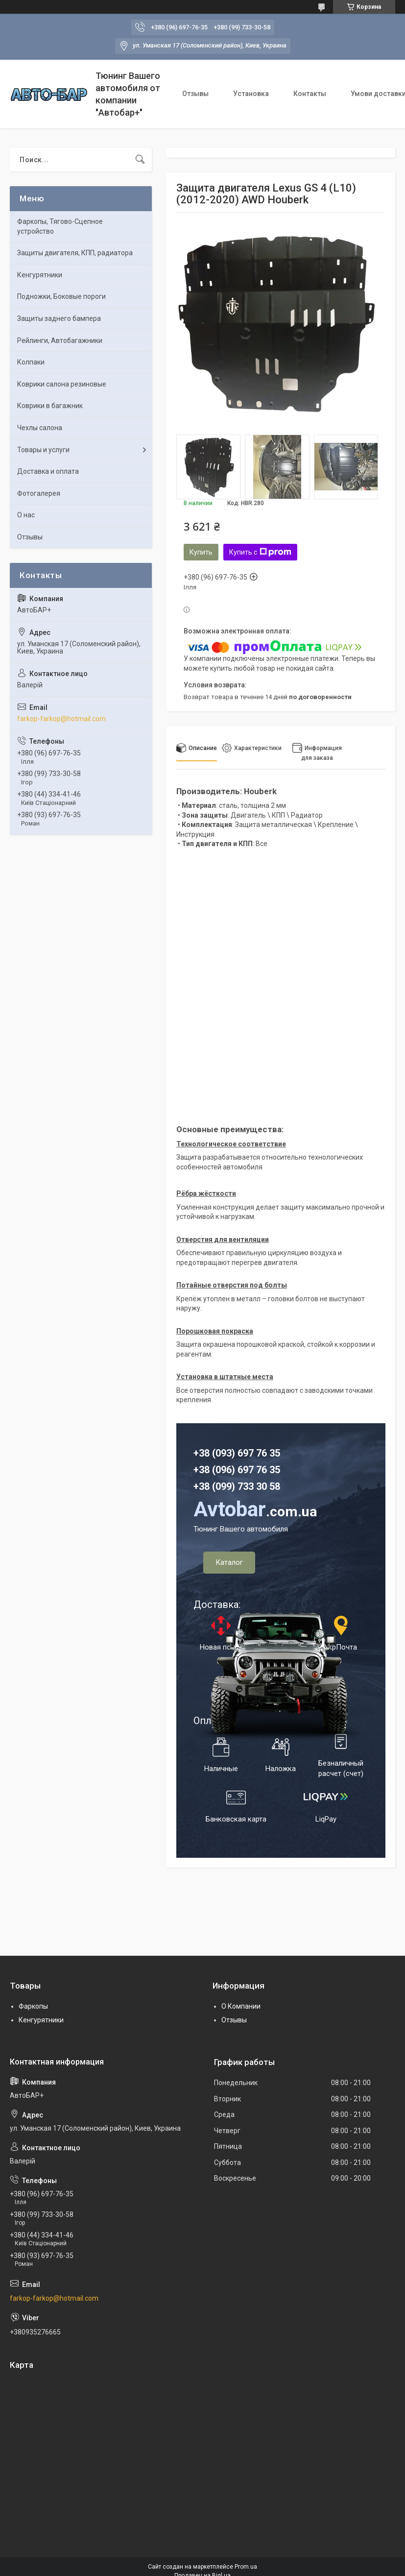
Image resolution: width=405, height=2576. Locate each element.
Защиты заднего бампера (59, 318)
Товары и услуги (43, 450)
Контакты (309, 93)
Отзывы (195, 93)
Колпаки (31, 362)
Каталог (229, 1562)
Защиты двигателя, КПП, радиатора (75, 253)
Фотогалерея (38, 493)
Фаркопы (33, 2006)
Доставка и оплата (48, 471)
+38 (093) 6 (218, 1453)
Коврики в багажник (50, 406)
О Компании (241, 2006)
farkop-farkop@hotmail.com (61, 719)
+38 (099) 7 (218, 1486)
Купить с (260, 552)
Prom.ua (246, 2566)
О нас (26, 515)
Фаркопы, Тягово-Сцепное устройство (60, 226)
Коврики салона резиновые (61, 384)
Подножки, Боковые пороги (61, 296)
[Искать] (140, 159)
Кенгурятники (39, 275)
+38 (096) (215, 1470)
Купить (201, 552)
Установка (251, 93)
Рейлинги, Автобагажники (59, 340)
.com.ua (255, 1512)
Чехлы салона (39, 428)
